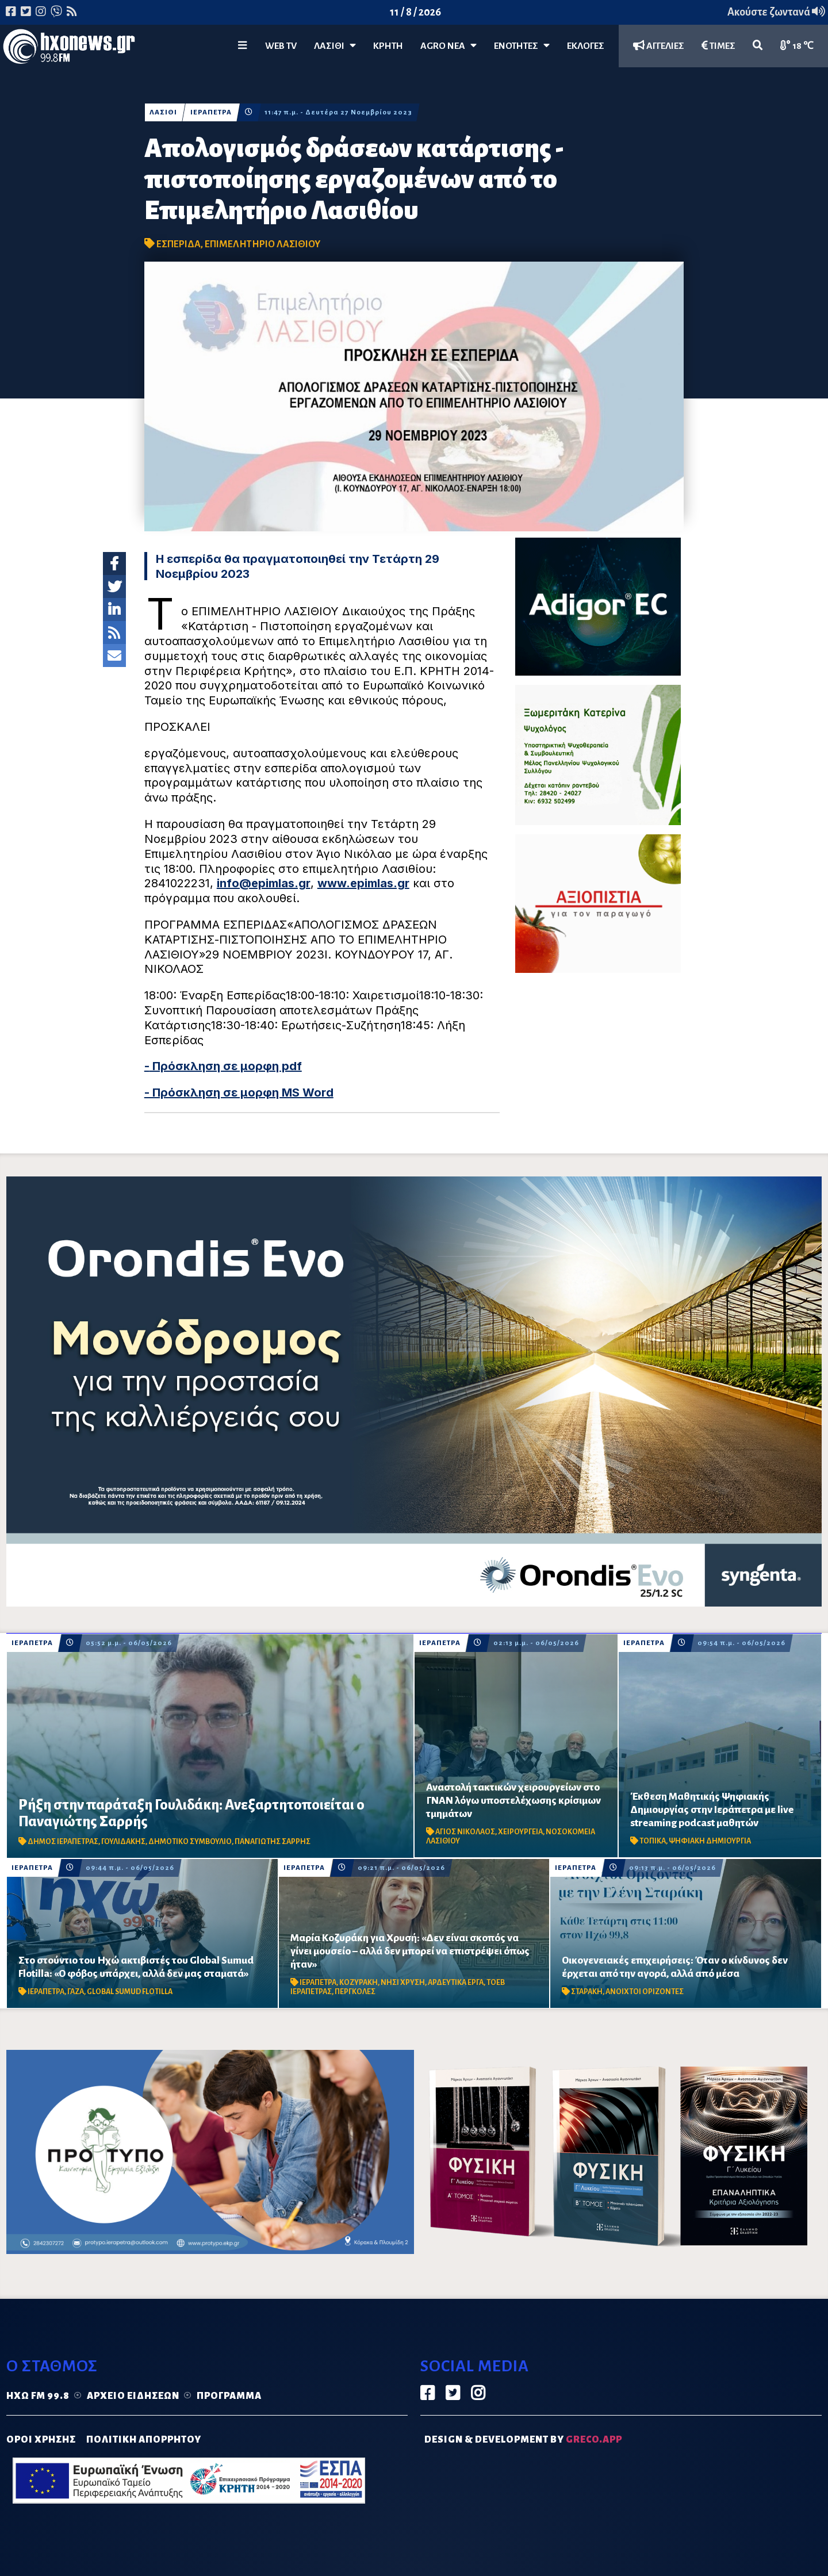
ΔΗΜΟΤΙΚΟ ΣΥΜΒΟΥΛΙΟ (190, 1842)
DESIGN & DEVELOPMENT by (523, 2440)
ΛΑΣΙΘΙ (163, 112)
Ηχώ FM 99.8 (38, 2396)
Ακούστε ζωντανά (776, 12)
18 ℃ (797, 45)
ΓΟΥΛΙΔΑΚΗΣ (123, 1842)
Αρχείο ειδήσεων (133, 2396)
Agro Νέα (448, 45)
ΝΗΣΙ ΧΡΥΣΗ (403, 1983)
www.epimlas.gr (363, 883)
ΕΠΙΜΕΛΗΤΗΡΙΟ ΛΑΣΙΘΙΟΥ (262, 244)
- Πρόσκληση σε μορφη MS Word (239, 1092)
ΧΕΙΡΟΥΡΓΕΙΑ (520, 1832)
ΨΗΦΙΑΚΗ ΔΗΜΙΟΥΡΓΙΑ (710, 1841)
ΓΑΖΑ (75, 1992)
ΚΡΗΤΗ (388, 46)
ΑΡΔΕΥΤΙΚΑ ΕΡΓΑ (456, 1983)
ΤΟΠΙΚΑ (652, 1841)
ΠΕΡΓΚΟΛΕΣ (355, 1992)
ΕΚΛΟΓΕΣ (585, 46)
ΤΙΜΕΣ (718, 45)
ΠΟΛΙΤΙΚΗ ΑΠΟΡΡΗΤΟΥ (143, 2440)
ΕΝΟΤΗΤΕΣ (522, 45)
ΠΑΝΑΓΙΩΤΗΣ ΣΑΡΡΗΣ (272, 1842)
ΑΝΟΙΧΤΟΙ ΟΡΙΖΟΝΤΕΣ (644, 1992)
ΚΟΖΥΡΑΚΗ (358, 1983)
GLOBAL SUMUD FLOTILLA (129, 1992)
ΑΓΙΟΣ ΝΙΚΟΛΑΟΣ (465, 1832)
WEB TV (281, 46)
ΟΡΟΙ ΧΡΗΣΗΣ (41, 2440)
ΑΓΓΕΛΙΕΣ (658, 45)
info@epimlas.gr (263, 883)
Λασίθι (335, 45)
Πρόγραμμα (229, 2396)
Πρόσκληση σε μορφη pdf (226, 1066)
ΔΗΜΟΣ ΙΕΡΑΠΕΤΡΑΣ (63, 1842)
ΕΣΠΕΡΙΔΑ (178, 244)
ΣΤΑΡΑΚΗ (587, 1992)
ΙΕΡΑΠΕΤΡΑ (211, 112)
